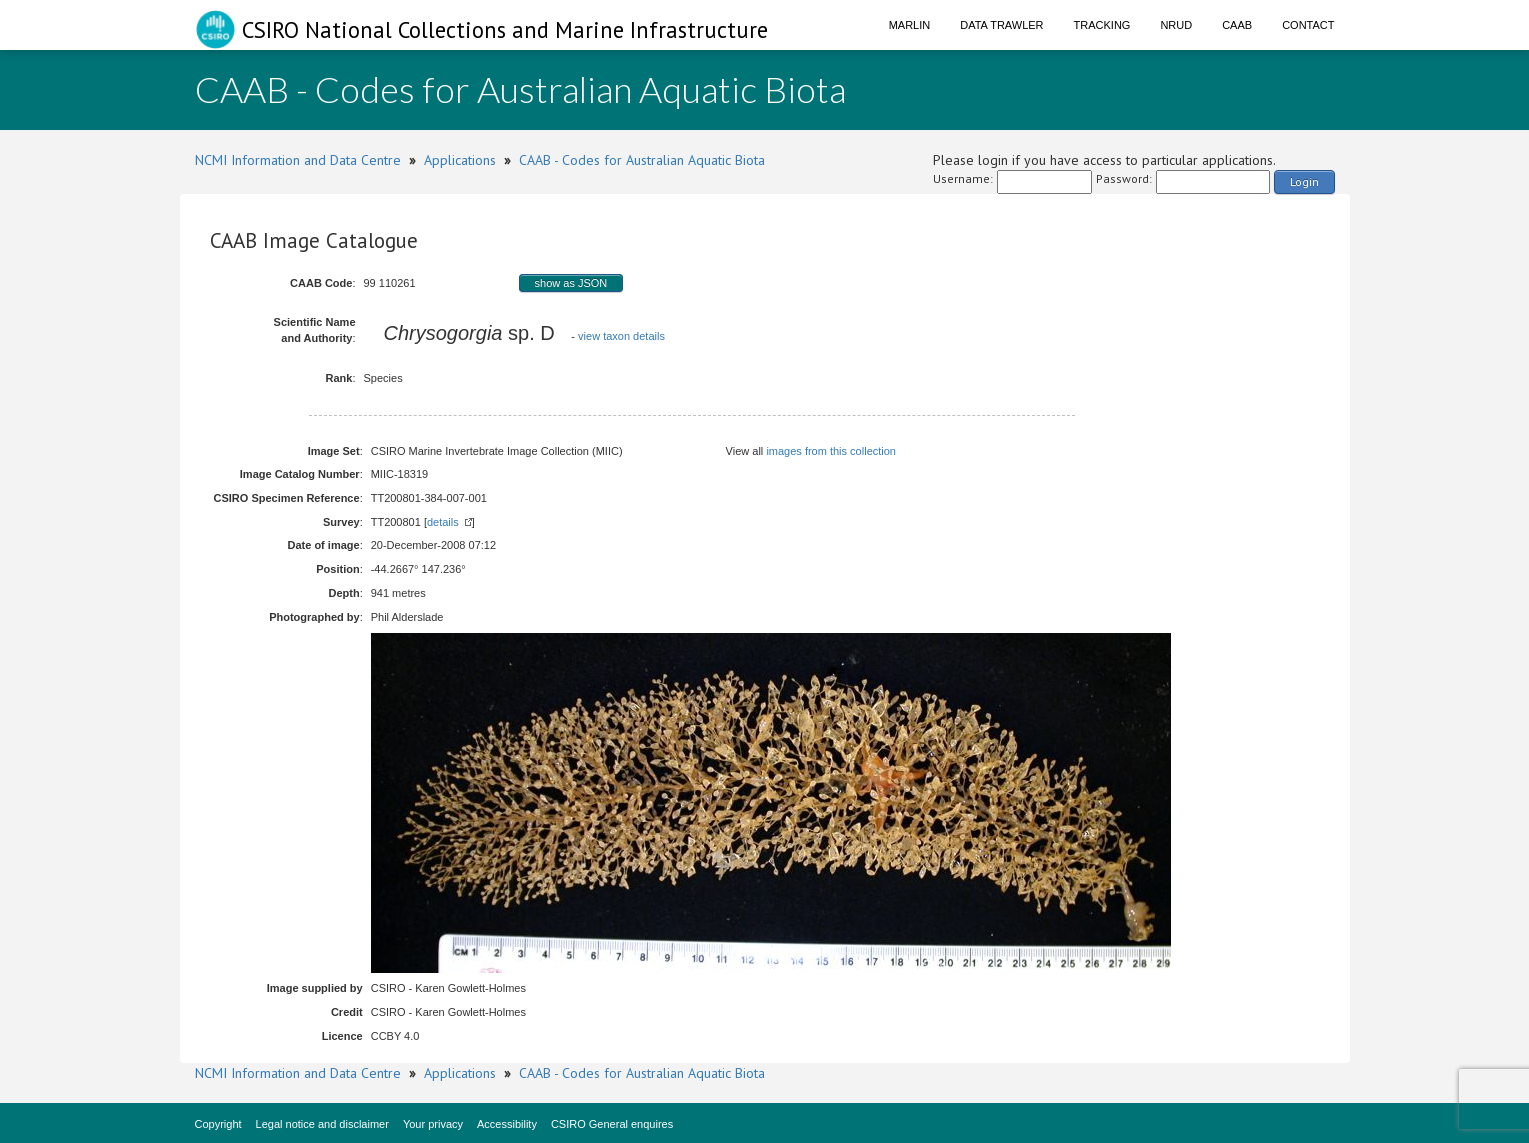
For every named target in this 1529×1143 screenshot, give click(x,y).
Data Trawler (1001, 25)
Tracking (1102, 25)
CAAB (1237, 25)
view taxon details (621, 336)
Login (1304, 181)
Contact (1308, 25)
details (443, 522)
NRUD (1176, 25)
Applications (460, 160)
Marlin (910, 25)
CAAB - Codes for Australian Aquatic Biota (642, 160)
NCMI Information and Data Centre (298, 160)
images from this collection (831, 451)
